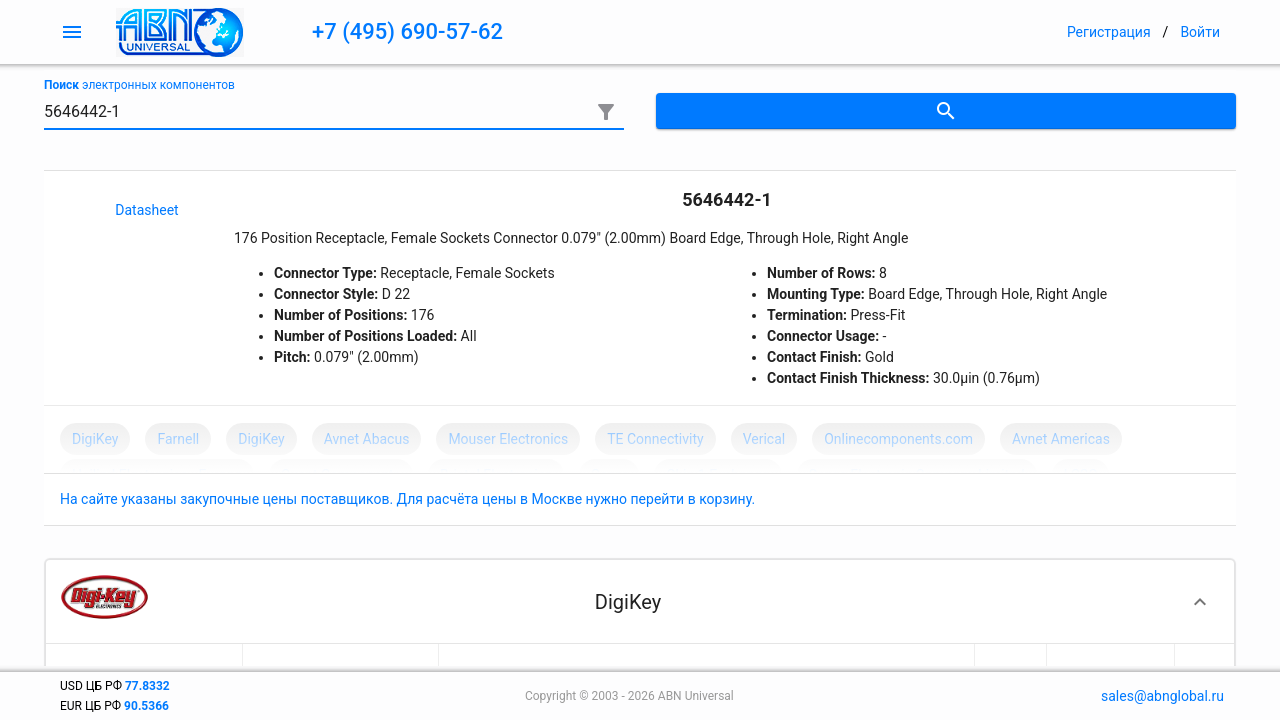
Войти (1200, 32)
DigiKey (95, 439)
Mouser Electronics (508, 439)
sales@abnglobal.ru (1162, 696)
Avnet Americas (1061, 439)
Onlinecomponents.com (898, 439)
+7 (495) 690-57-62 (407, 31)
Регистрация (1109, 32)
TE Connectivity (655, 439)
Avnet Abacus (367, 439)
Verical (764, 439)
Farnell (178, 439)
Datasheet (146, 210)
